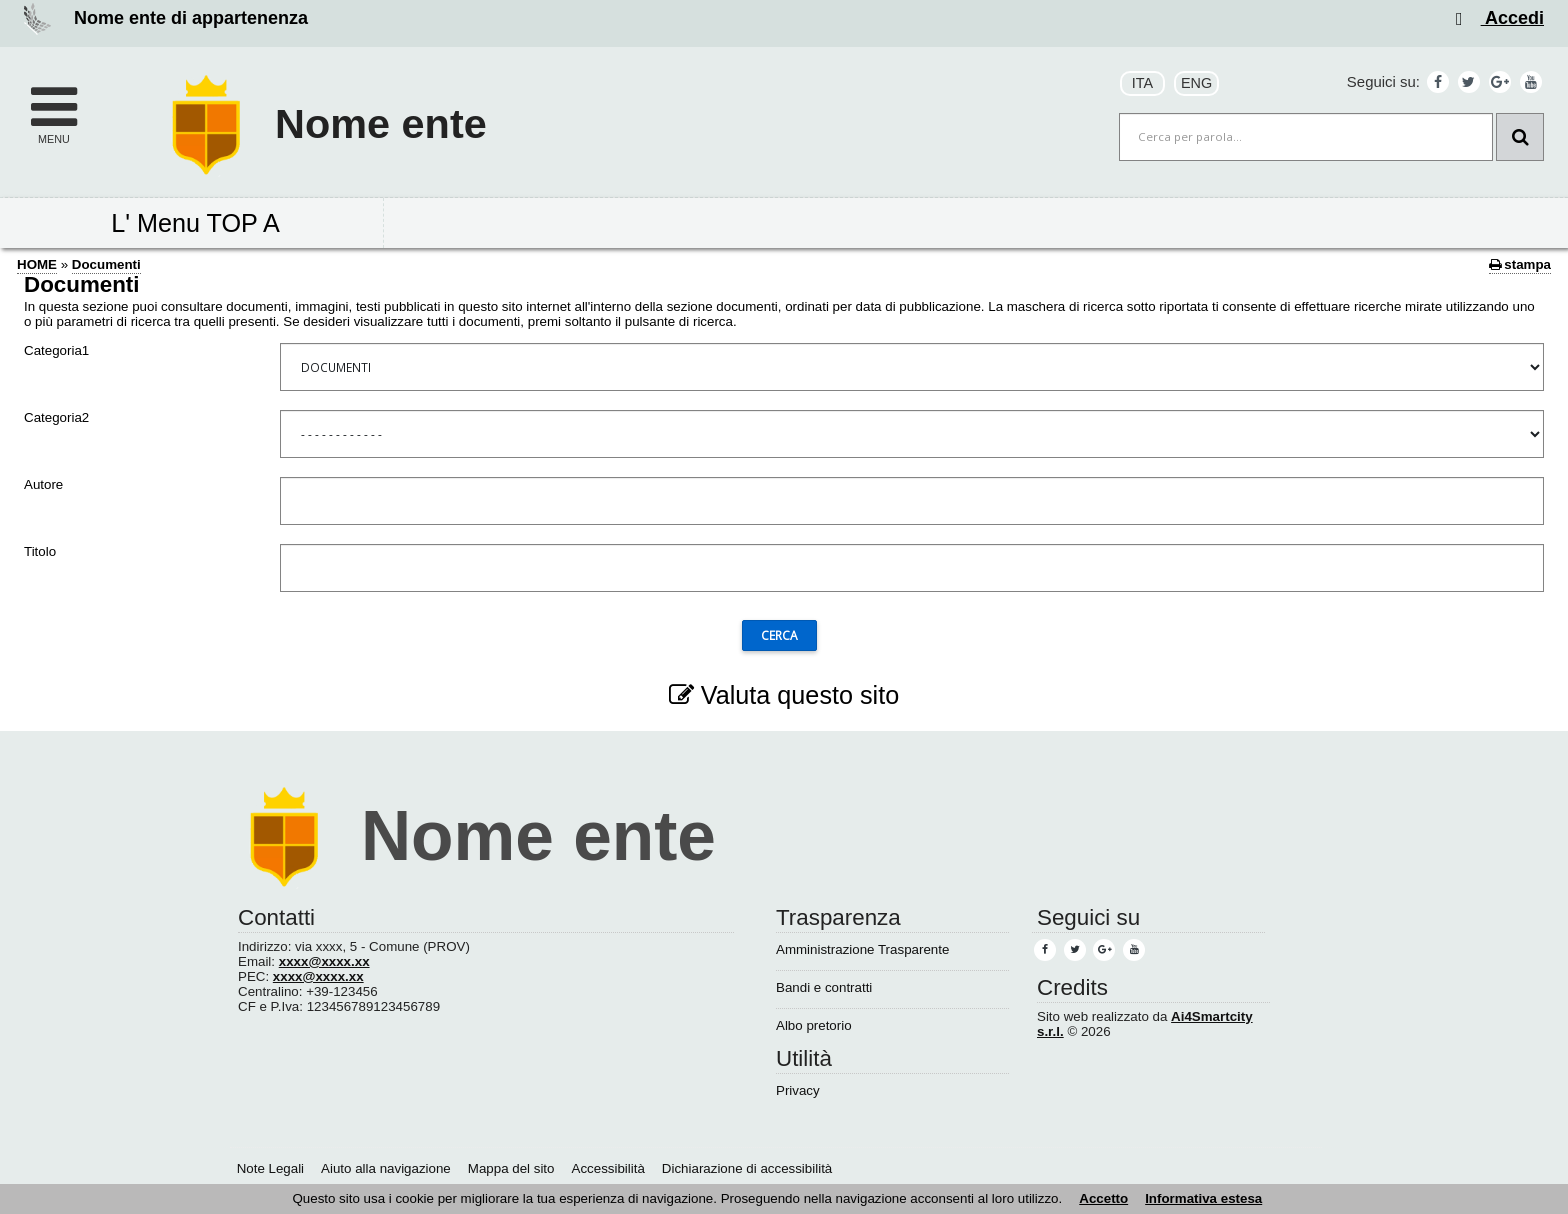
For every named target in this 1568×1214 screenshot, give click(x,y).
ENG (1196, 83)
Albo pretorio (814, 1025)
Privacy (798, 1090)
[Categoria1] (912, 367)
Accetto (1103, 1198)
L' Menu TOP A (195, 223)
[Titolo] (912, 568)
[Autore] (912, 501)
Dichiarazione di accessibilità (747, 1168)
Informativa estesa (1203, 1198)
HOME (37, 264)
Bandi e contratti (824, 987)
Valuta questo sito (784, 695)
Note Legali (270, 1168)
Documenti (106, 264)
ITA (1142, 83)
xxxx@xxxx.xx (324, 961)
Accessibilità (608, 1168)
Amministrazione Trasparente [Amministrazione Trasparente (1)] (862, 949)
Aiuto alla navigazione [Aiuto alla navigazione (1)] (386, 1168)
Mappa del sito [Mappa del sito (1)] (511, 1168)
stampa (1520, 264)
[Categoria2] (912, 434)
